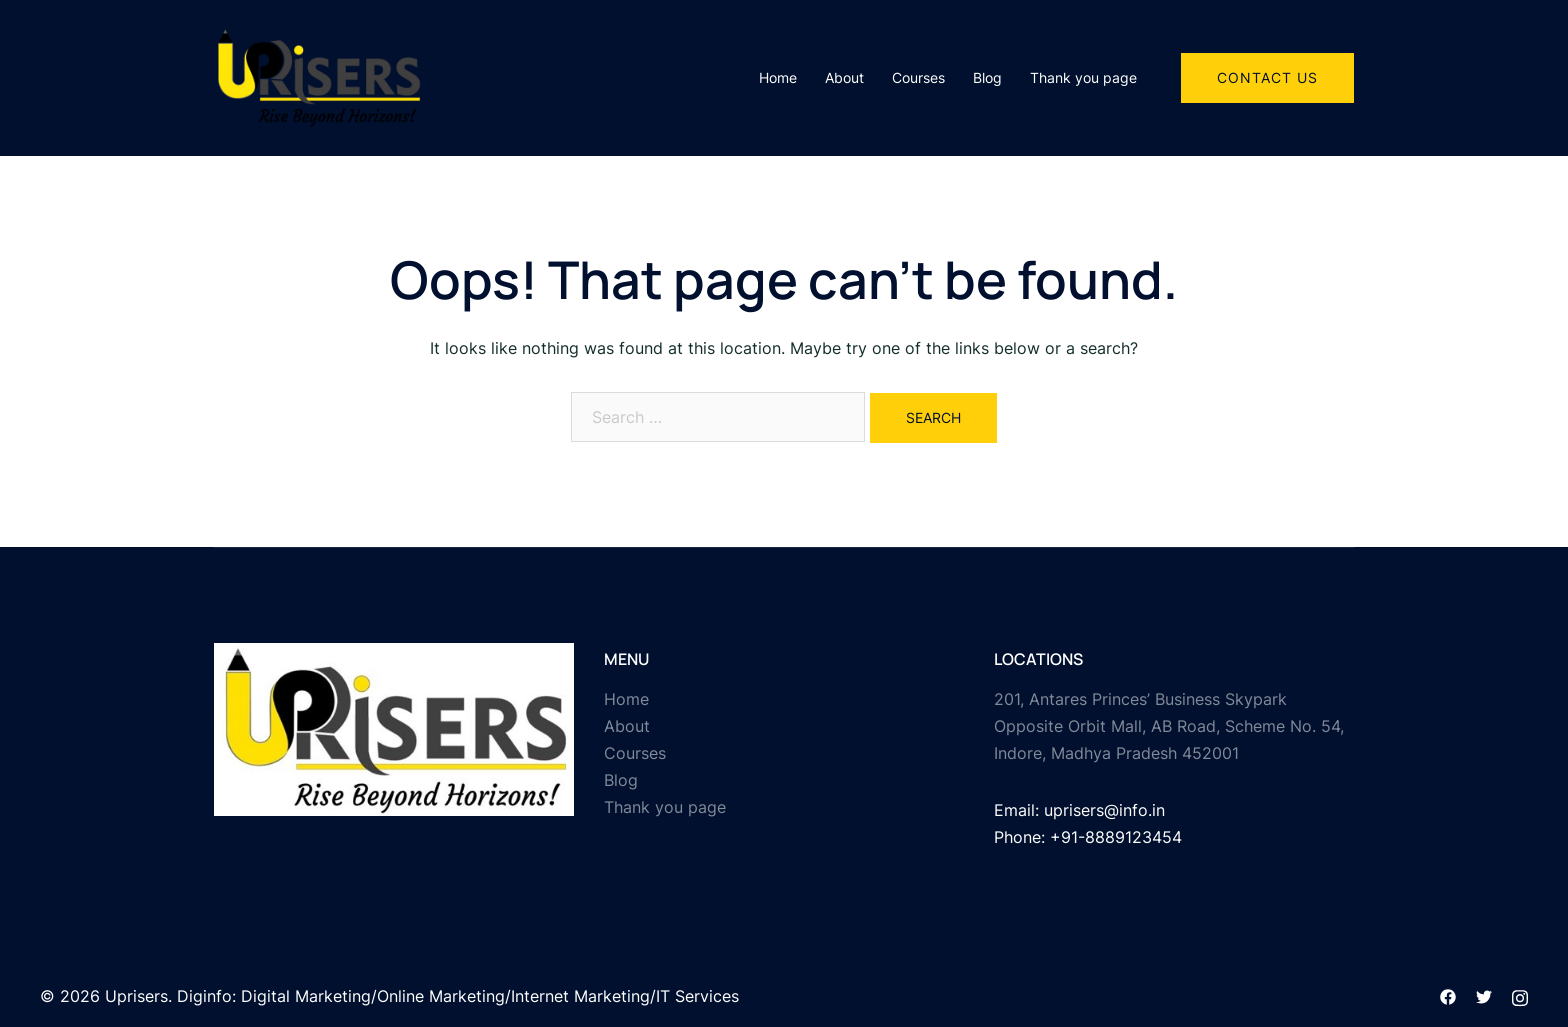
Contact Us (1267, 77)
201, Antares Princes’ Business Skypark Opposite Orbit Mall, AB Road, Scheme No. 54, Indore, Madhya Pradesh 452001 (1169, 726)
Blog (987, 77)
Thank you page (1083, 77)
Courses (918, 77)
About (844, 77)
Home (778, 77)
